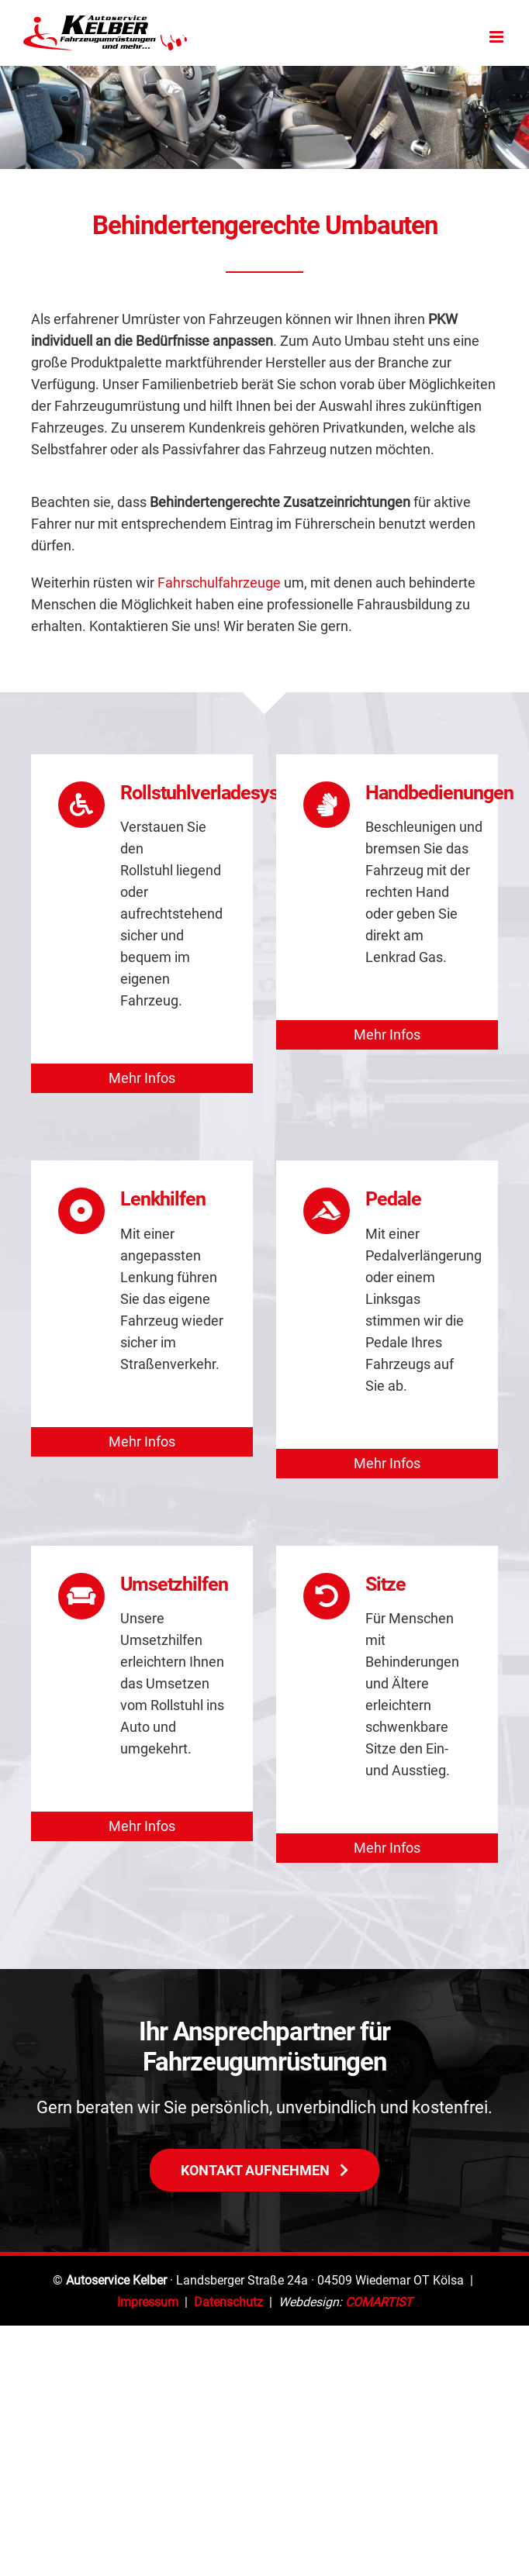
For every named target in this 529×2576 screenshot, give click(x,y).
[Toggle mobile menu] (497, 37)
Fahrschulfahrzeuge (219, 582)
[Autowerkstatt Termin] (264, 2169)
